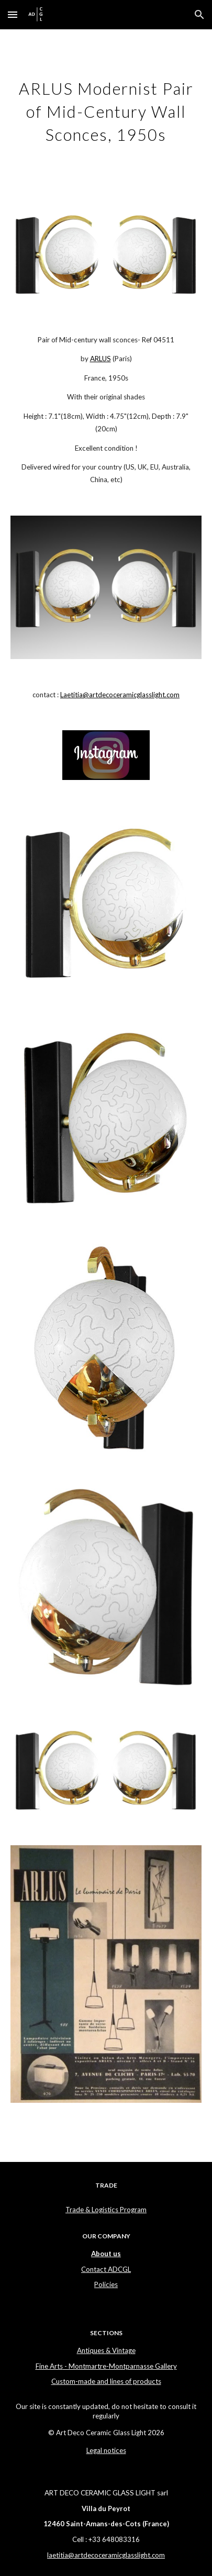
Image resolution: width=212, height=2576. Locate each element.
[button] (12, 14)
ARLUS (100, 358)
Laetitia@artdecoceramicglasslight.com (120, 694)
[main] (106, 110)
